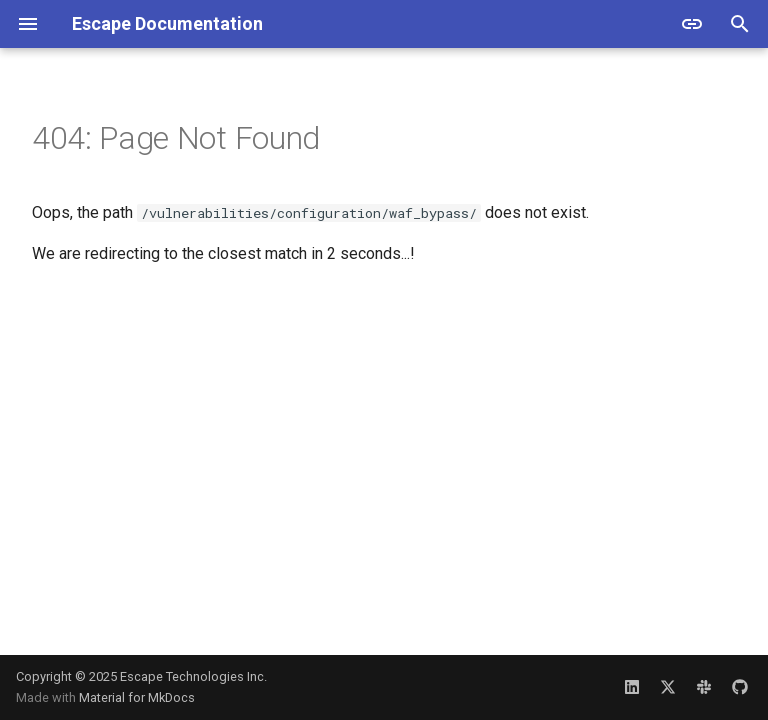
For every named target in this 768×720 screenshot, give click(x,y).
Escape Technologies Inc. (193, 676)
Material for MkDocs (137, 697)
